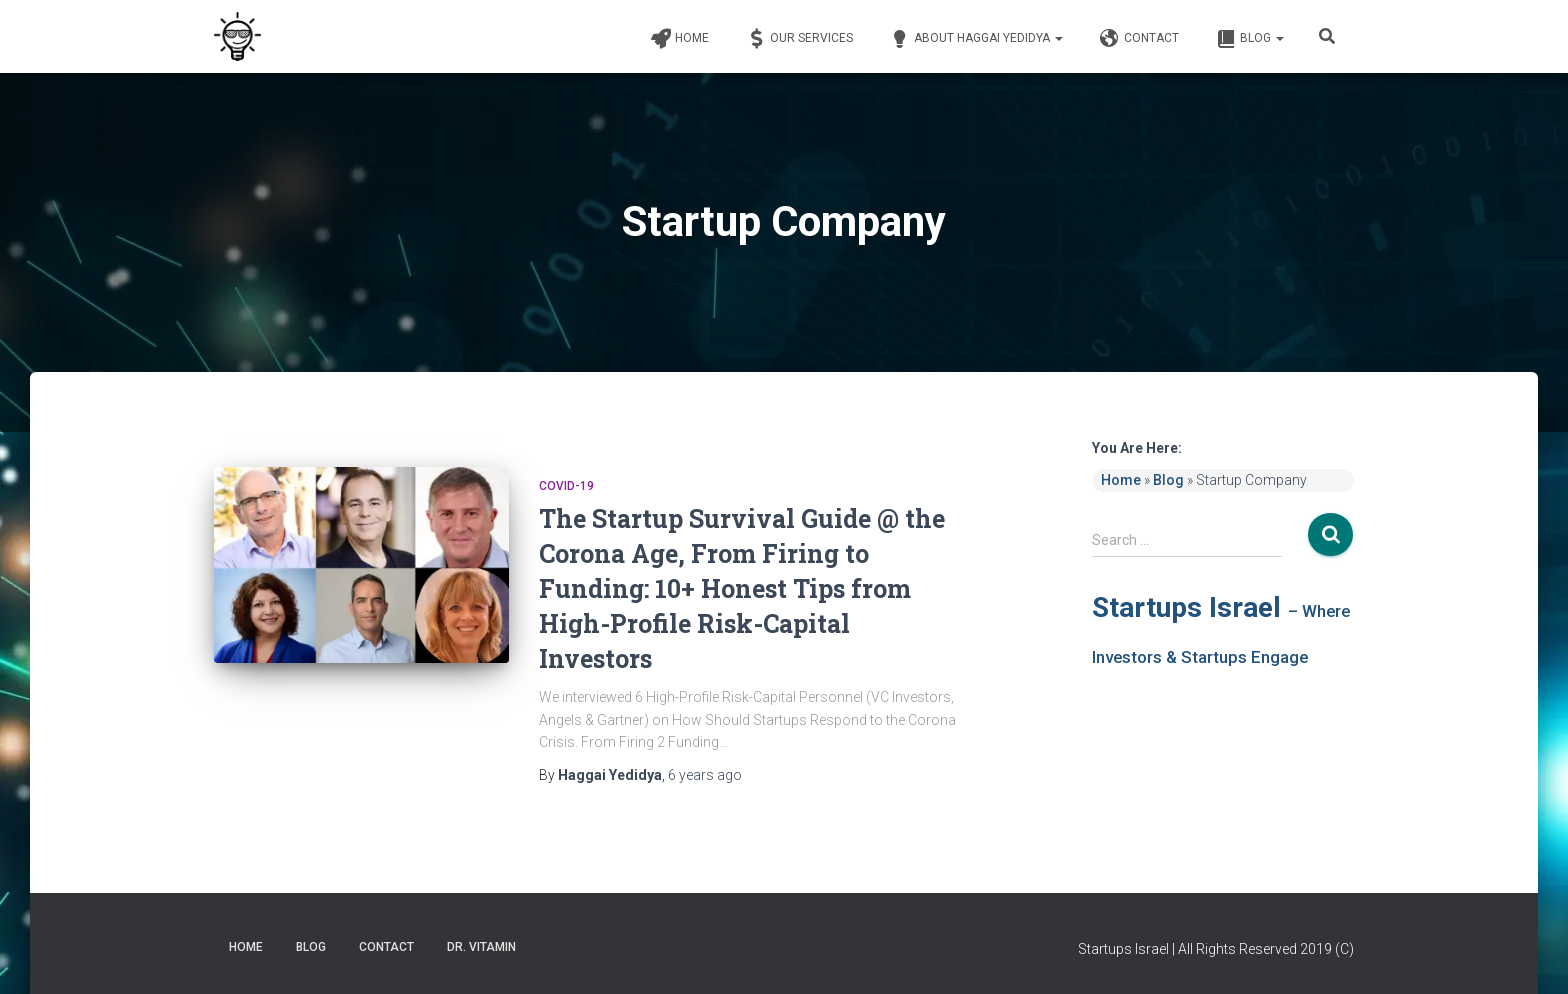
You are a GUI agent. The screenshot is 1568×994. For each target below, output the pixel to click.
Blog (1248, 39)
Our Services (798, 39)
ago (705, 775)
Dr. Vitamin (481, 947)
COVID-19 (566, 486)
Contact (1138, 39)
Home (678, 39)
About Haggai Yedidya (975, 39)
